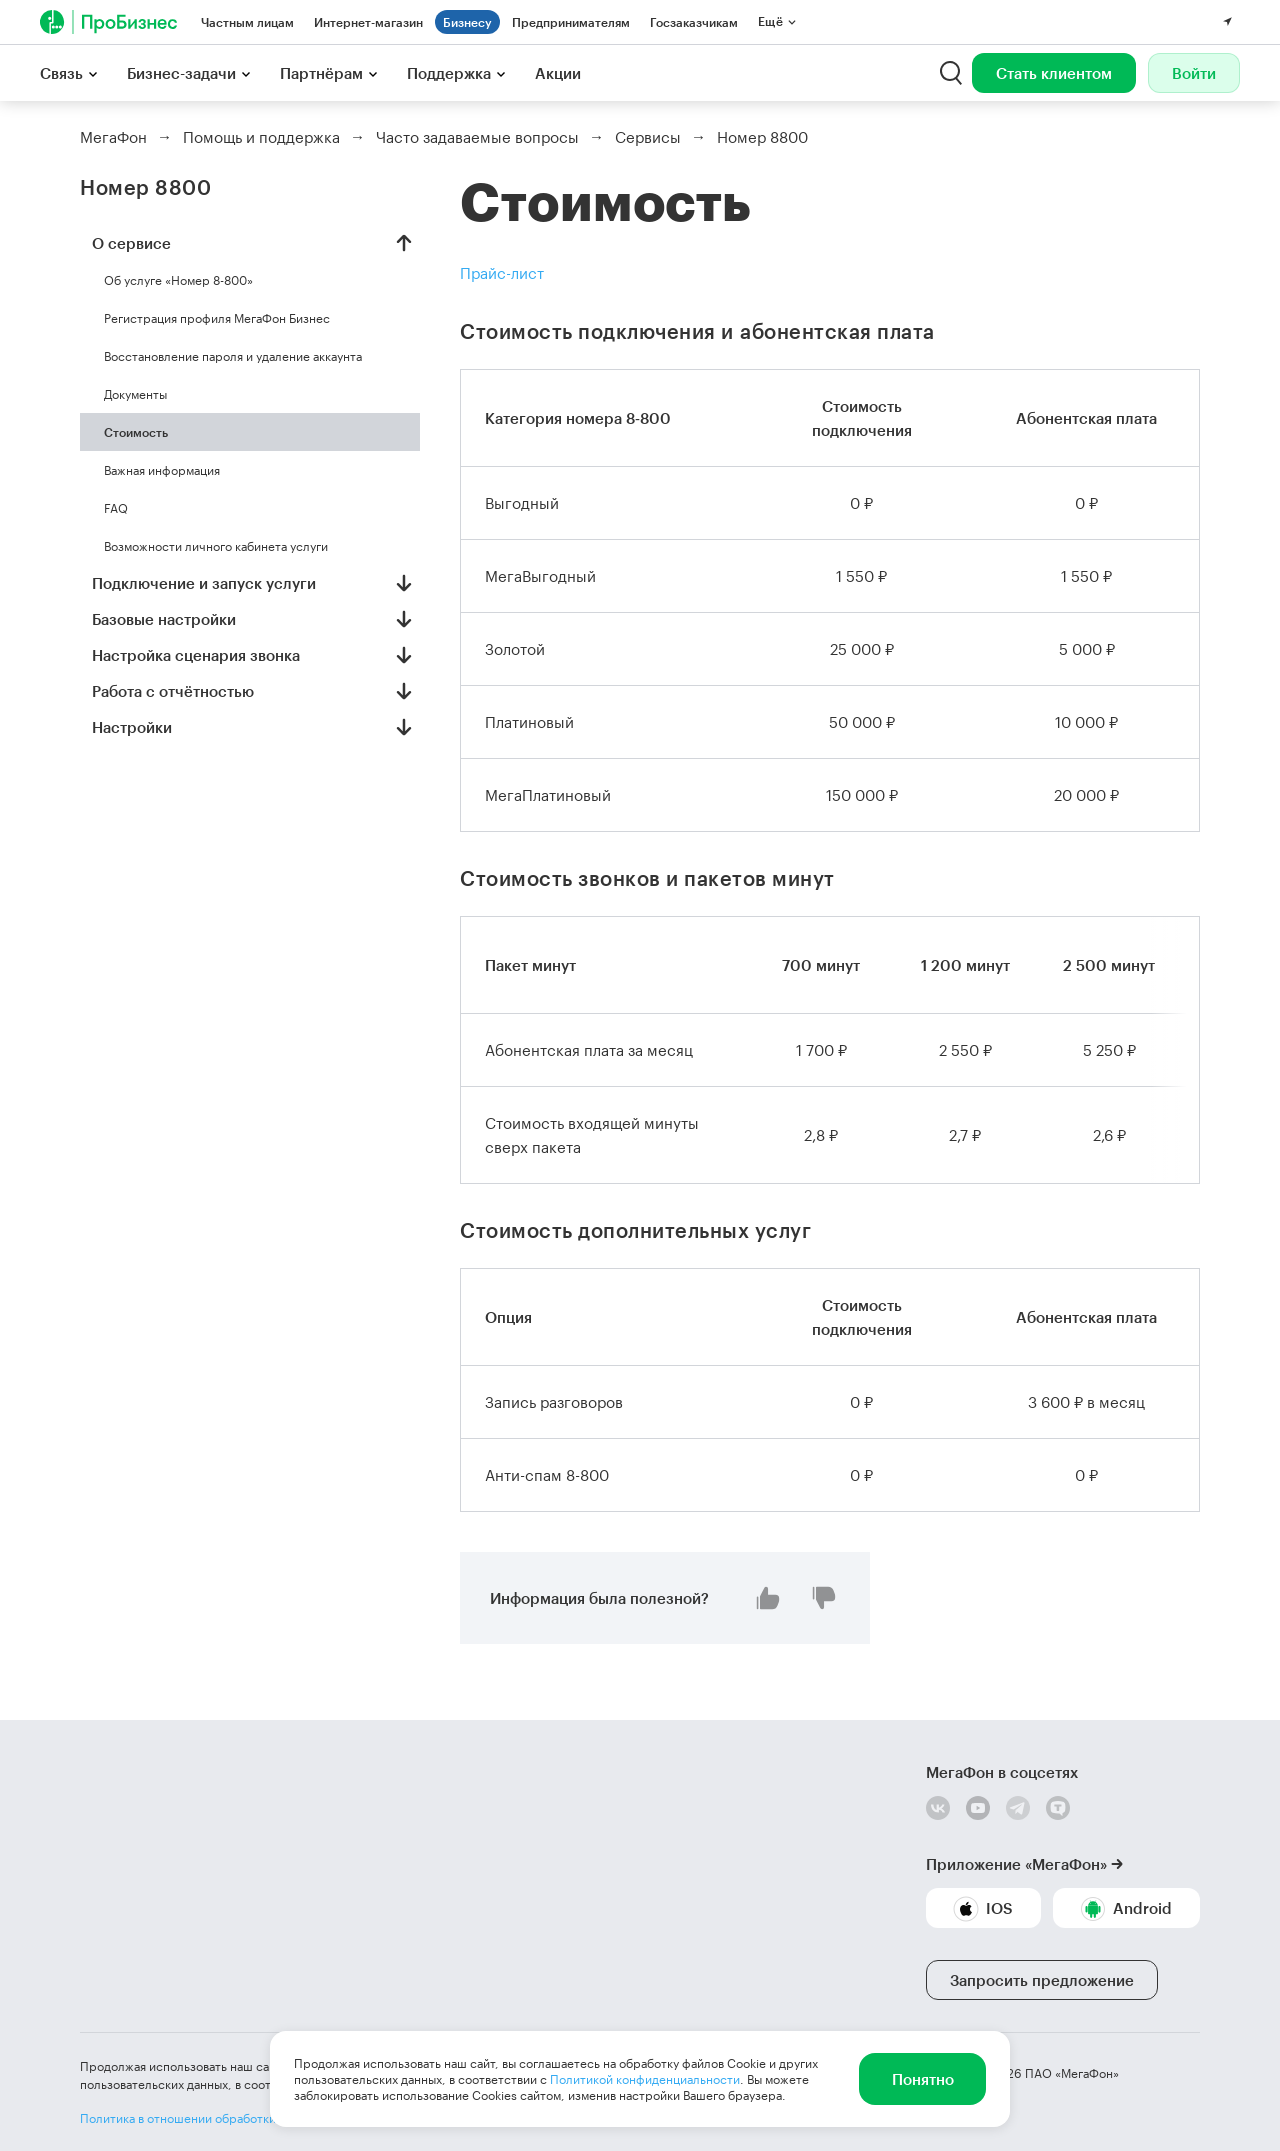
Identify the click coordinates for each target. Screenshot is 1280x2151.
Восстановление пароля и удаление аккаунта (233, 356)
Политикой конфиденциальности (645, 2079)
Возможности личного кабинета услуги (216, 546)
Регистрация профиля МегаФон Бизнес (217, 318)
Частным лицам (247, 22)
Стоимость (136, 432)
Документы (135, 394)
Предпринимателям (571, 22)
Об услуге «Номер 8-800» (178, 280)
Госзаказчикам (694, 22)
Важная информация (162, 470)
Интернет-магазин (368, 22)
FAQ (116, 508)
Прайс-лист (502, 273)
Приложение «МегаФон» (1016, 1864)
